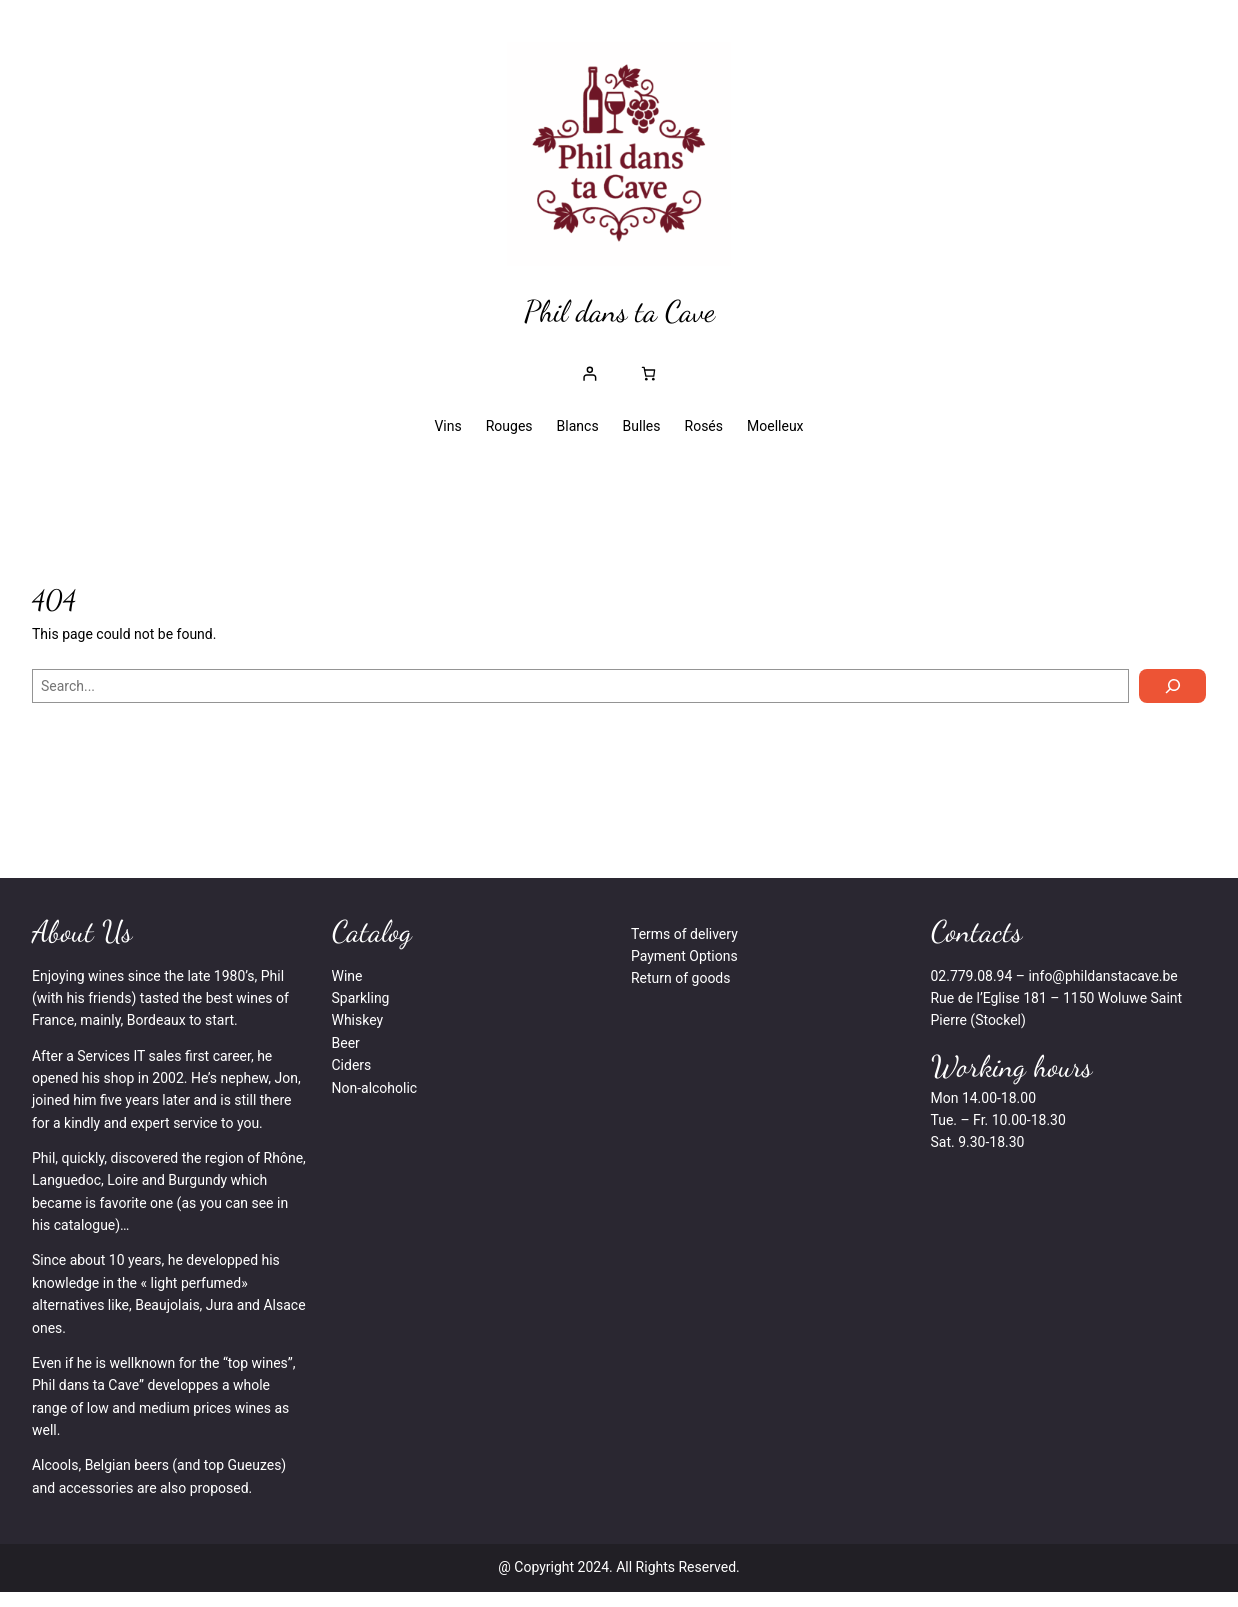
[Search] (1172, 686)
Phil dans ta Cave (619, 311)
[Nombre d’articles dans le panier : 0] (648, 373)
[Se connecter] (589, 373)
